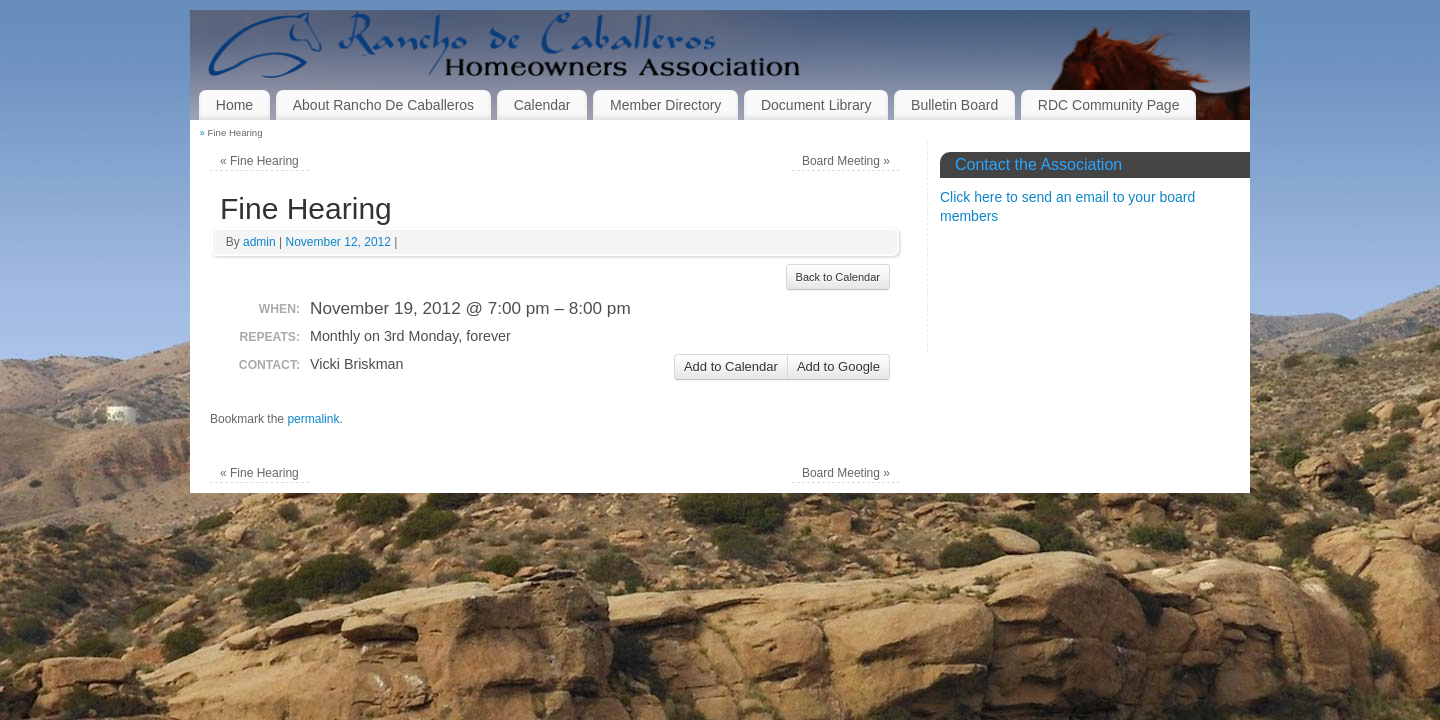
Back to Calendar (838, 277)
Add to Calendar (731, 366)
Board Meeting (846, 161)
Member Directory (665, 105)
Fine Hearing (259, 161)
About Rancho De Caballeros (383, 105)
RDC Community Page (1109, 105)
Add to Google (838, 366)
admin (259, 242)
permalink (313, 419)
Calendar (542, 105)
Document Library (816, 105)
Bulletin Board (954, 105)
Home (234, 105)
